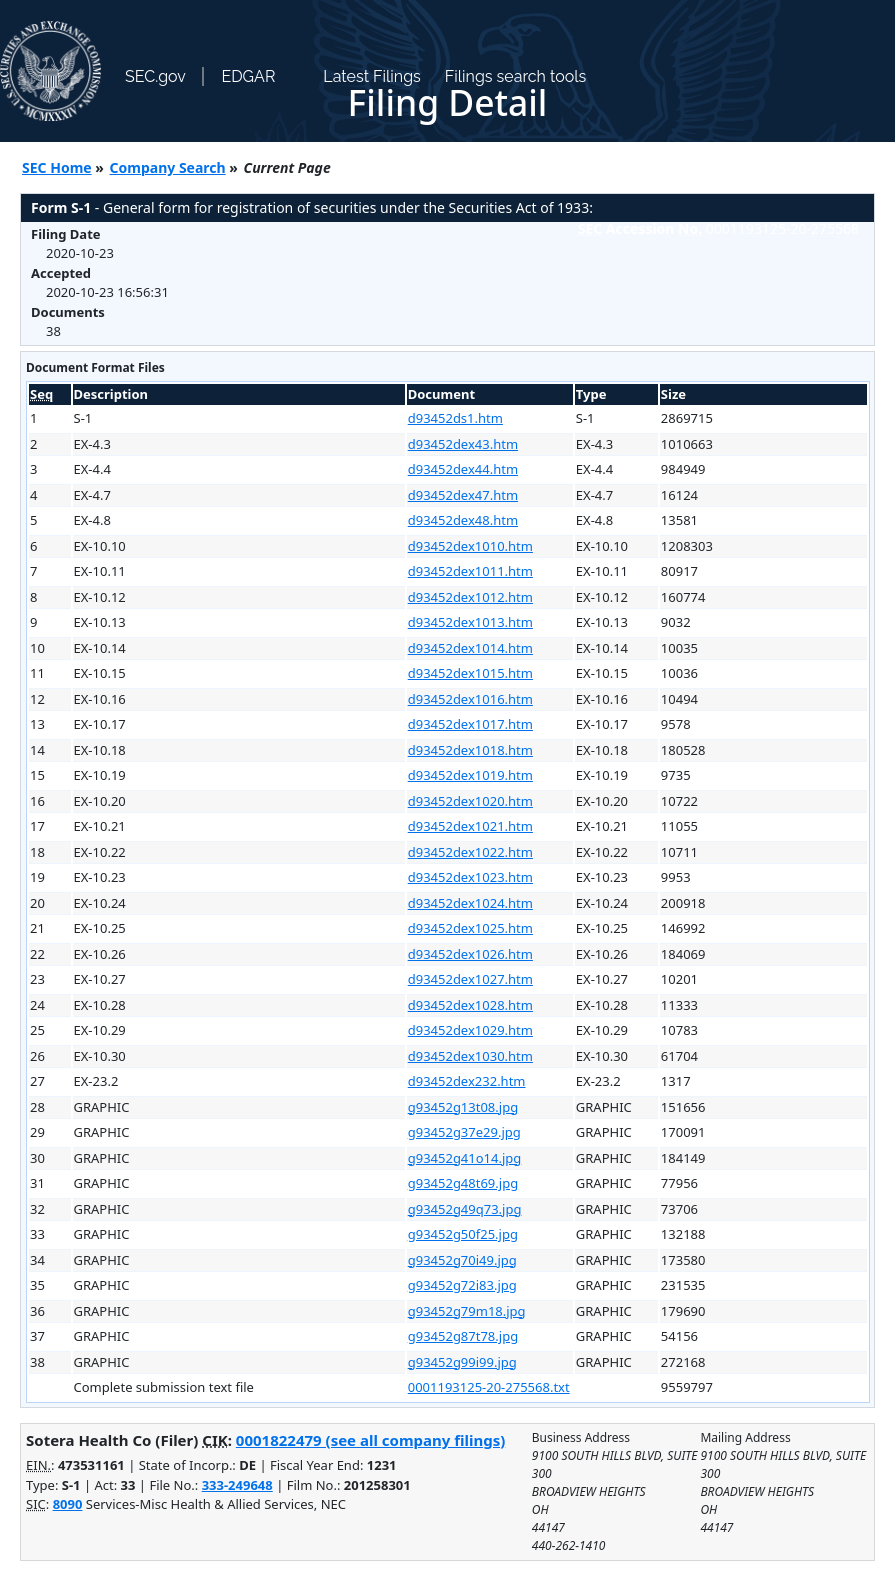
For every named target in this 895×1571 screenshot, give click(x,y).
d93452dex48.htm (463, 520)
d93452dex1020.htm (470, 801)
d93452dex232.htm (467, 1081)
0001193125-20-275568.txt (489, 1387)
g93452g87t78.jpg (463, 1336)
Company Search (168, 167)
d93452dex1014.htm (470, 648)
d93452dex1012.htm (470, 597)
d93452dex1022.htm (470, 852)
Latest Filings (371, 76)
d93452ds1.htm (455, 418)
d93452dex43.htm (463, 444)
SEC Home (57, 167)
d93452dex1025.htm (470, 928)
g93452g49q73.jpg (465, 1209)
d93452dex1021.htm (470, 826)
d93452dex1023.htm (470, 877)
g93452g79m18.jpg (467, 1311)
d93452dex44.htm (463, 469)
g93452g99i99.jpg (462, 1362)
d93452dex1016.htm (470, 699)
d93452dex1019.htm (470, 775)
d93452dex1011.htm (470, 571)
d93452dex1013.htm (470, 622)
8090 (68, 1504)
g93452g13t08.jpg (463, 1107)
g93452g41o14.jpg (465, 1158)
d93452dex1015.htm (470, 673)
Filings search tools (516, 76)
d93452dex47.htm (463, 495)
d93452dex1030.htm (470, 1056)
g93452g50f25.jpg (463, 1234)
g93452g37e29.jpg (464, 1132)
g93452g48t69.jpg (463, 1183)
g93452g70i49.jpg (462, 1260)
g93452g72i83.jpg (462, 1285)
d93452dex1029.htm (470, 1030)
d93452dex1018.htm (470, 750)
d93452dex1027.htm (470, 979)
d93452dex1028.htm (470, 1005)
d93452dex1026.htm (470, 954)
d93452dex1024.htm (470, 903)
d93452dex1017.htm (470, 724)
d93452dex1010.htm (470, 546)
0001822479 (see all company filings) (370, 1440)
